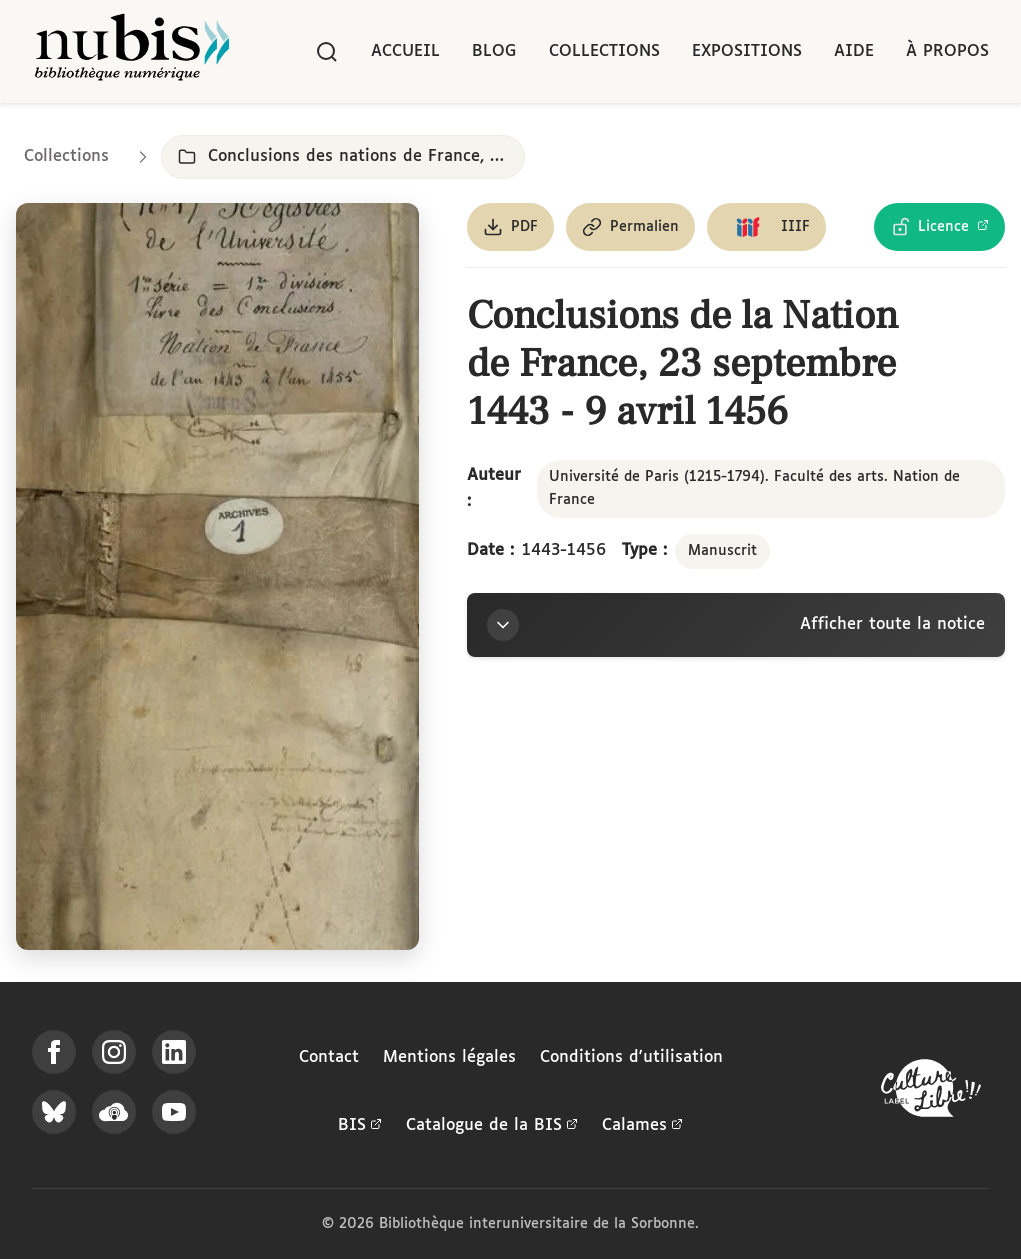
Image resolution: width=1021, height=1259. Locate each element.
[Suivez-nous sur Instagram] (114, 1052)
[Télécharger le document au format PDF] (510, 227)
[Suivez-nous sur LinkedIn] (174, 1052)
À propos (947, 51)
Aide (854, 51)
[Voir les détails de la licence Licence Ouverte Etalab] (939, 227)
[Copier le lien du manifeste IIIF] (766, 227)
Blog (494, 51)
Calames (642, 1126)
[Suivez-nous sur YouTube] (174, 1112)
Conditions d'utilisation (631, 1057)
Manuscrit (722, 551)
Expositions (747, 51)
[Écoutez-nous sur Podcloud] (114, 1112)
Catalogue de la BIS (492, 1126)
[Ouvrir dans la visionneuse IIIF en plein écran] (217, 576)
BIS (360, 1126)
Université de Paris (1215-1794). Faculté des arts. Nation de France (754, 488)
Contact (329, 1057)
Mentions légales (449, 1057)
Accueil (405, 51)
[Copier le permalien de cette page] (630, 227)
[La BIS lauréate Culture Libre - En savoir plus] (931, 1092)
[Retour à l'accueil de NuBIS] (132, 51)
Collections (604, 51)
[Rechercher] (327, 52)
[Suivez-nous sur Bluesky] (54, 1112)
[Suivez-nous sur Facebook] (54, 1052)
